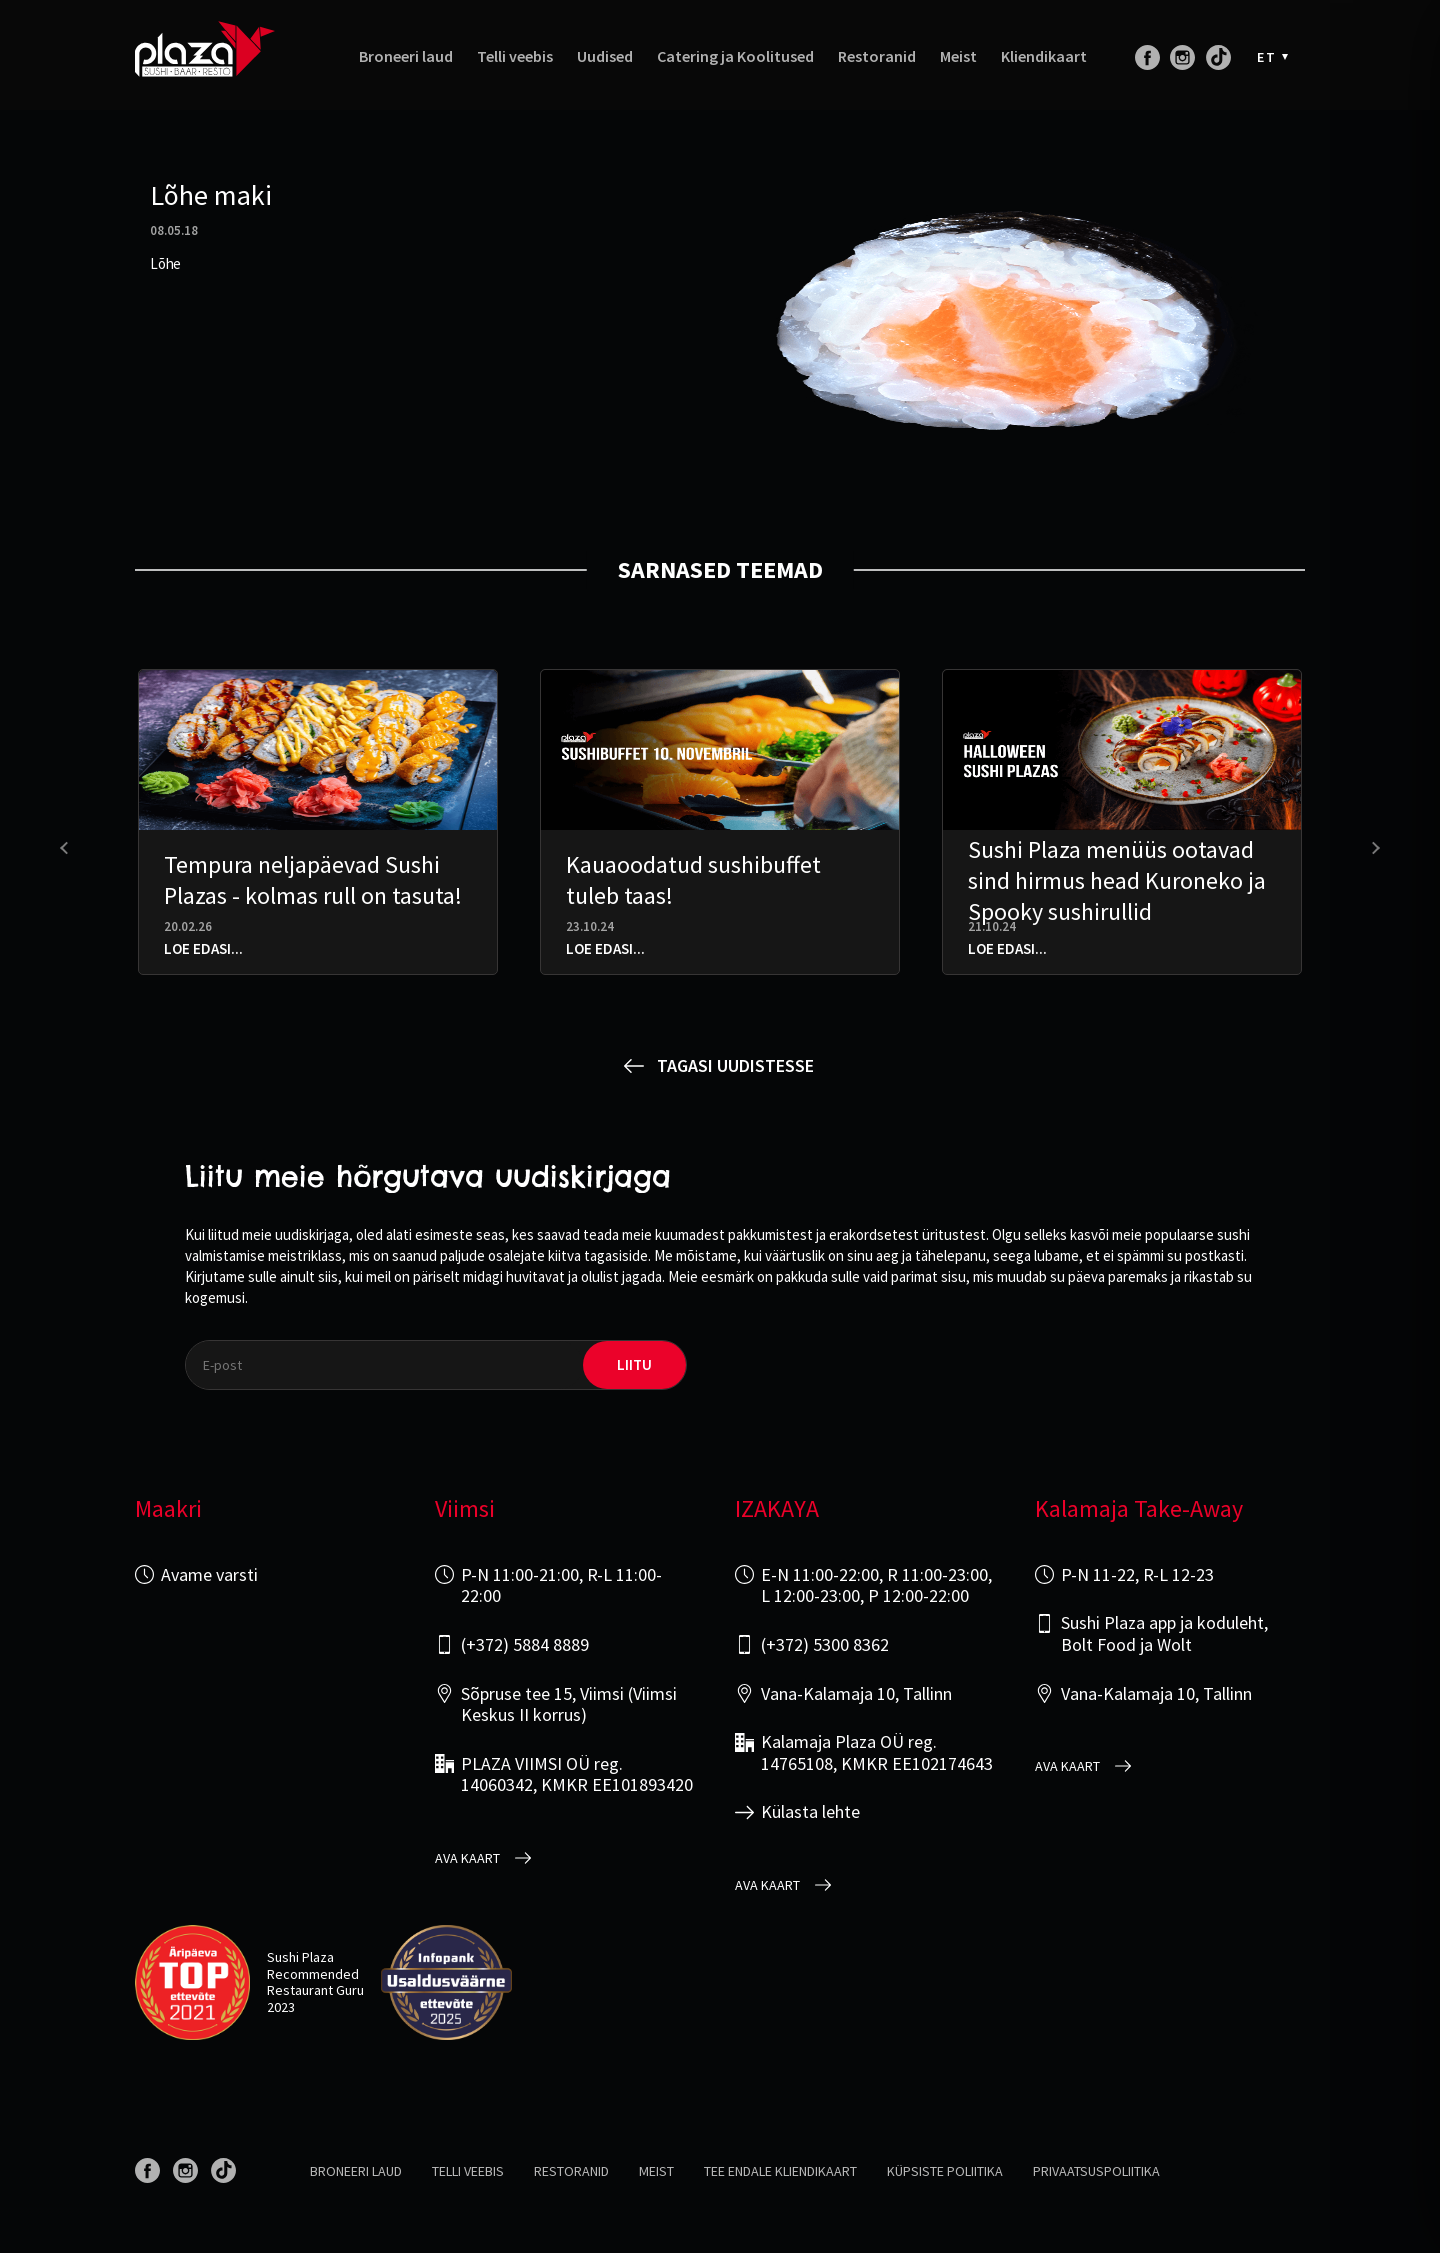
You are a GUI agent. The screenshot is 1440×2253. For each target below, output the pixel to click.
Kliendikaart (1044, 57)
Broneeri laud (406, 57)
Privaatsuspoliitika (1096, 2171)
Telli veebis (515, 57)
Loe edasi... (203, 948)
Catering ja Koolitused (735, 57)
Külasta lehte (810, 1812)
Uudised (605, 57)
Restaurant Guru (315, 1990)
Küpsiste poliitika (945, 2171)
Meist (958, 57)
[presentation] (66, 848)
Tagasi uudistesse (735, 1065)
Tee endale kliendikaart (780, 2171)
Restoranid (877, 57)
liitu (634, 1364)
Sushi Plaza (300, 1957)
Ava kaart (467, 1858)
